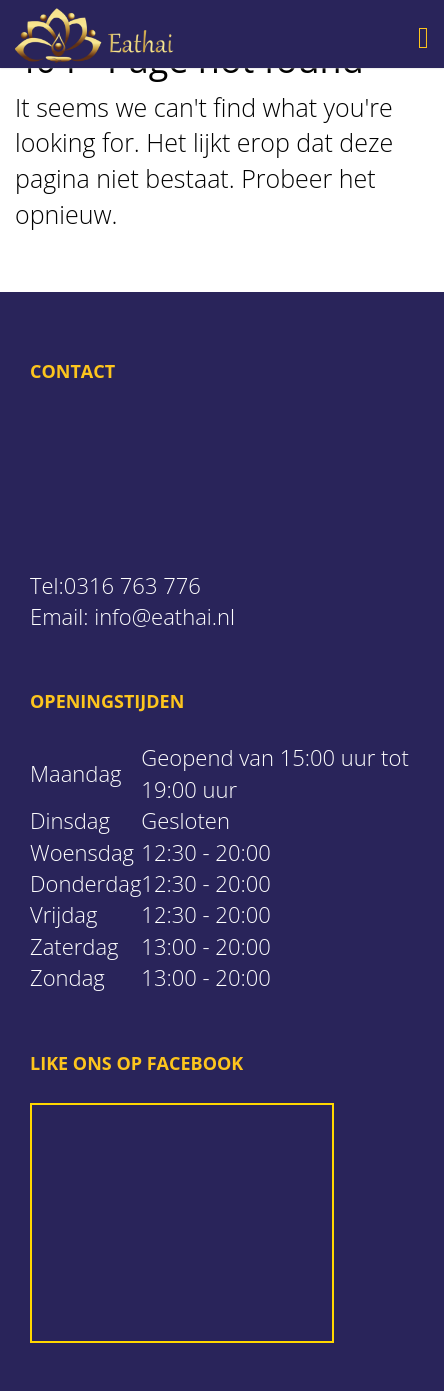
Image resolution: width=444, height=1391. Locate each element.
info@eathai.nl (164, 616)
